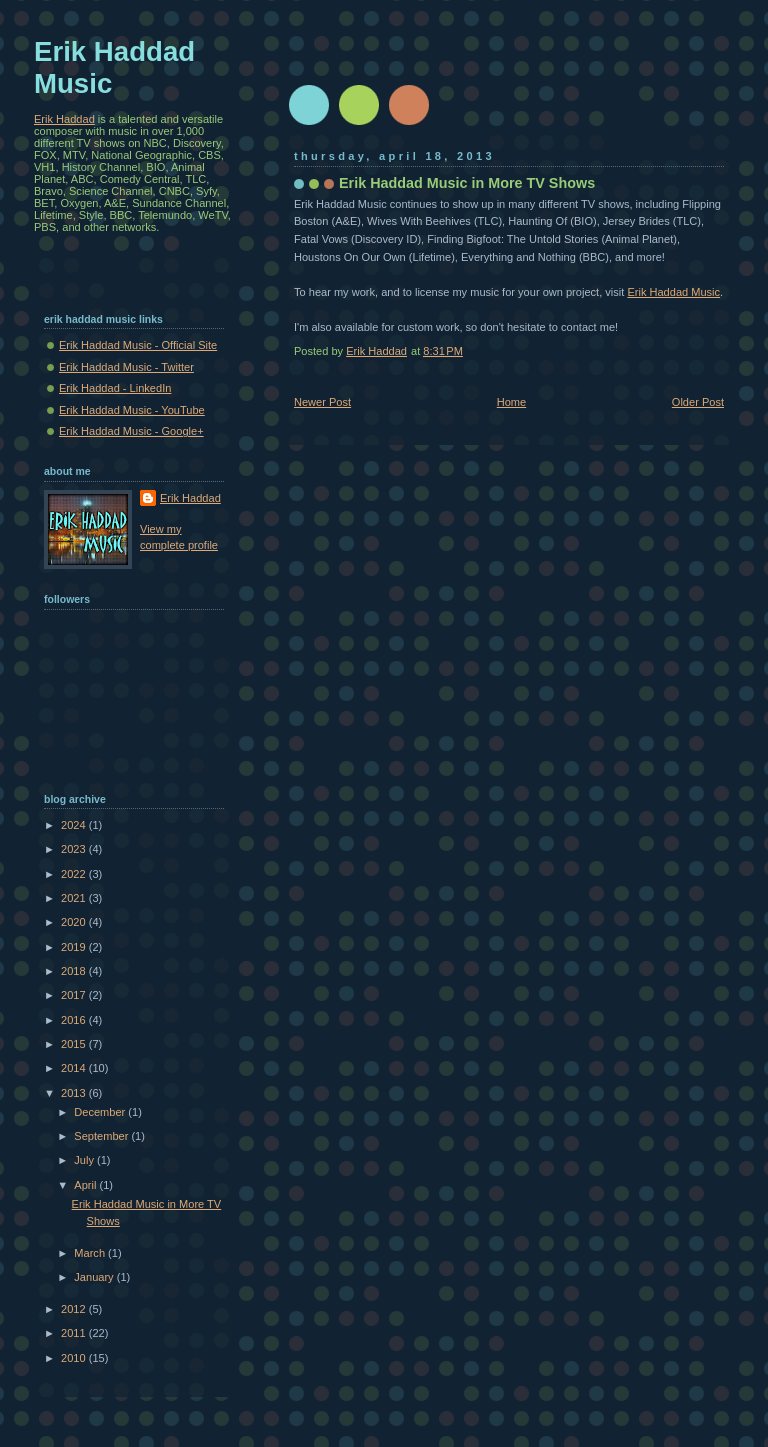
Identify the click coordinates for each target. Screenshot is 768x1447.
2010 (75, 1358)
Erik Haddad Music (673, 292)
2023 (75, 849)
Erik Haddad (64, 119)
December (101, 1112)
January (95, 1277)
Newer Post (322, 402)
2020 (75, 922)
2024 (75, 825)
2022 (75, 874)
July (85, 1160)
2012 (75, 1309)
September (102, 1136)
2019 (75, 947)
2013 (75, 1093)
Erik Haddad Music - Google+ (131, 431)
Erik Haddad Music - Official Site (138, 345)
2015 (75, 1044)
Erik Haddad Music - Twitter (126, 367)
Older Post (698, 402)
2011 (75, 1333)
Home (511, 402)
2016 (75, 1020)
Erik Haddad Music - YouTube (132, 410)
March (91, 1253)
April (86, 1185)
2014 (75, 1068)
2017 (75, 995)
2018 (75, 971)
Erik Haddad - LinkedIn (115, 388)
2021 (75, 898)
